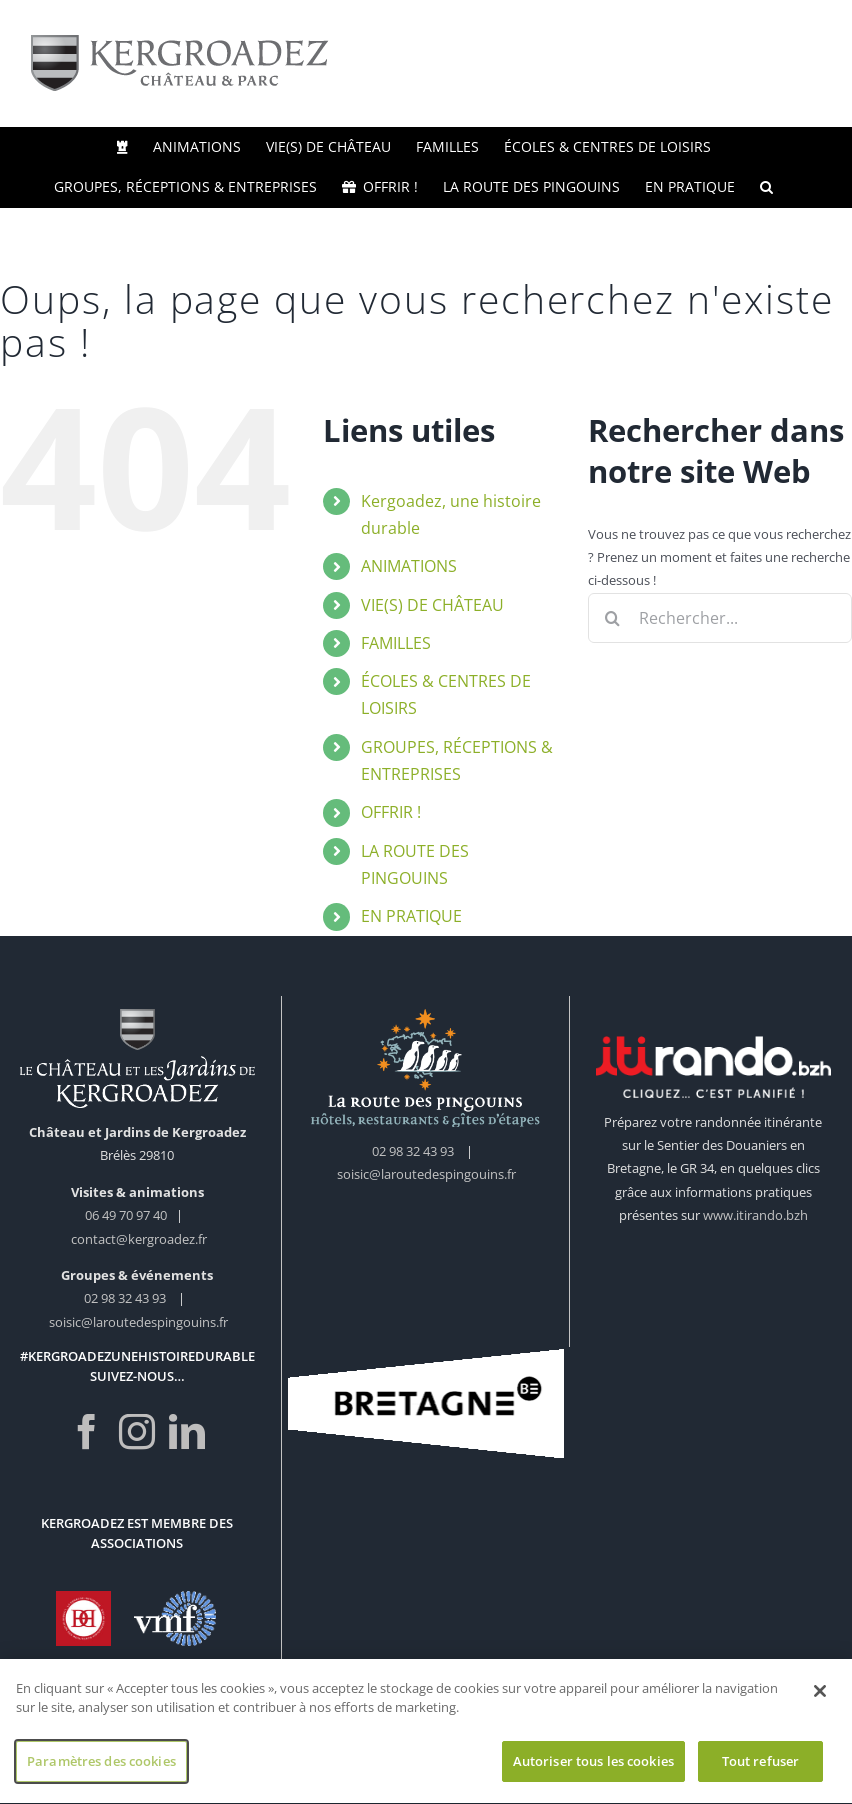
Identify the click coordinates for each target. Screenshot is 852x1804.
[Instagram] (137, 1432)
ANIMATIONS (409, 566)
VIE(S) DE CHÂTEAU (432, 605)
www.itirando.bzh (755, 1215)
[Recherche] (613, 618)
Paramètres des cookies (101, 1768)
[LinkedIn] (187, 1432)
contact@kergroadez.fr (139, 1239)
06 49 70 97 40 (127, 1215)
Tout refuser (761, 1768)
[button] (766, 187)
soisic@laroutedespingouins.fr (138, 1322)
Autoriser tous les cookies (593, 1768)
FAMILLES (396, 643)
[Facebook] (87, 1432)
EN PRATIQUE (411, 916)
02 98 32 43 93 (125, 1298)
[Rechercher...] (720, 618)
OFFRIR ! (391, 812)
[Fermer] (820, 1698)
